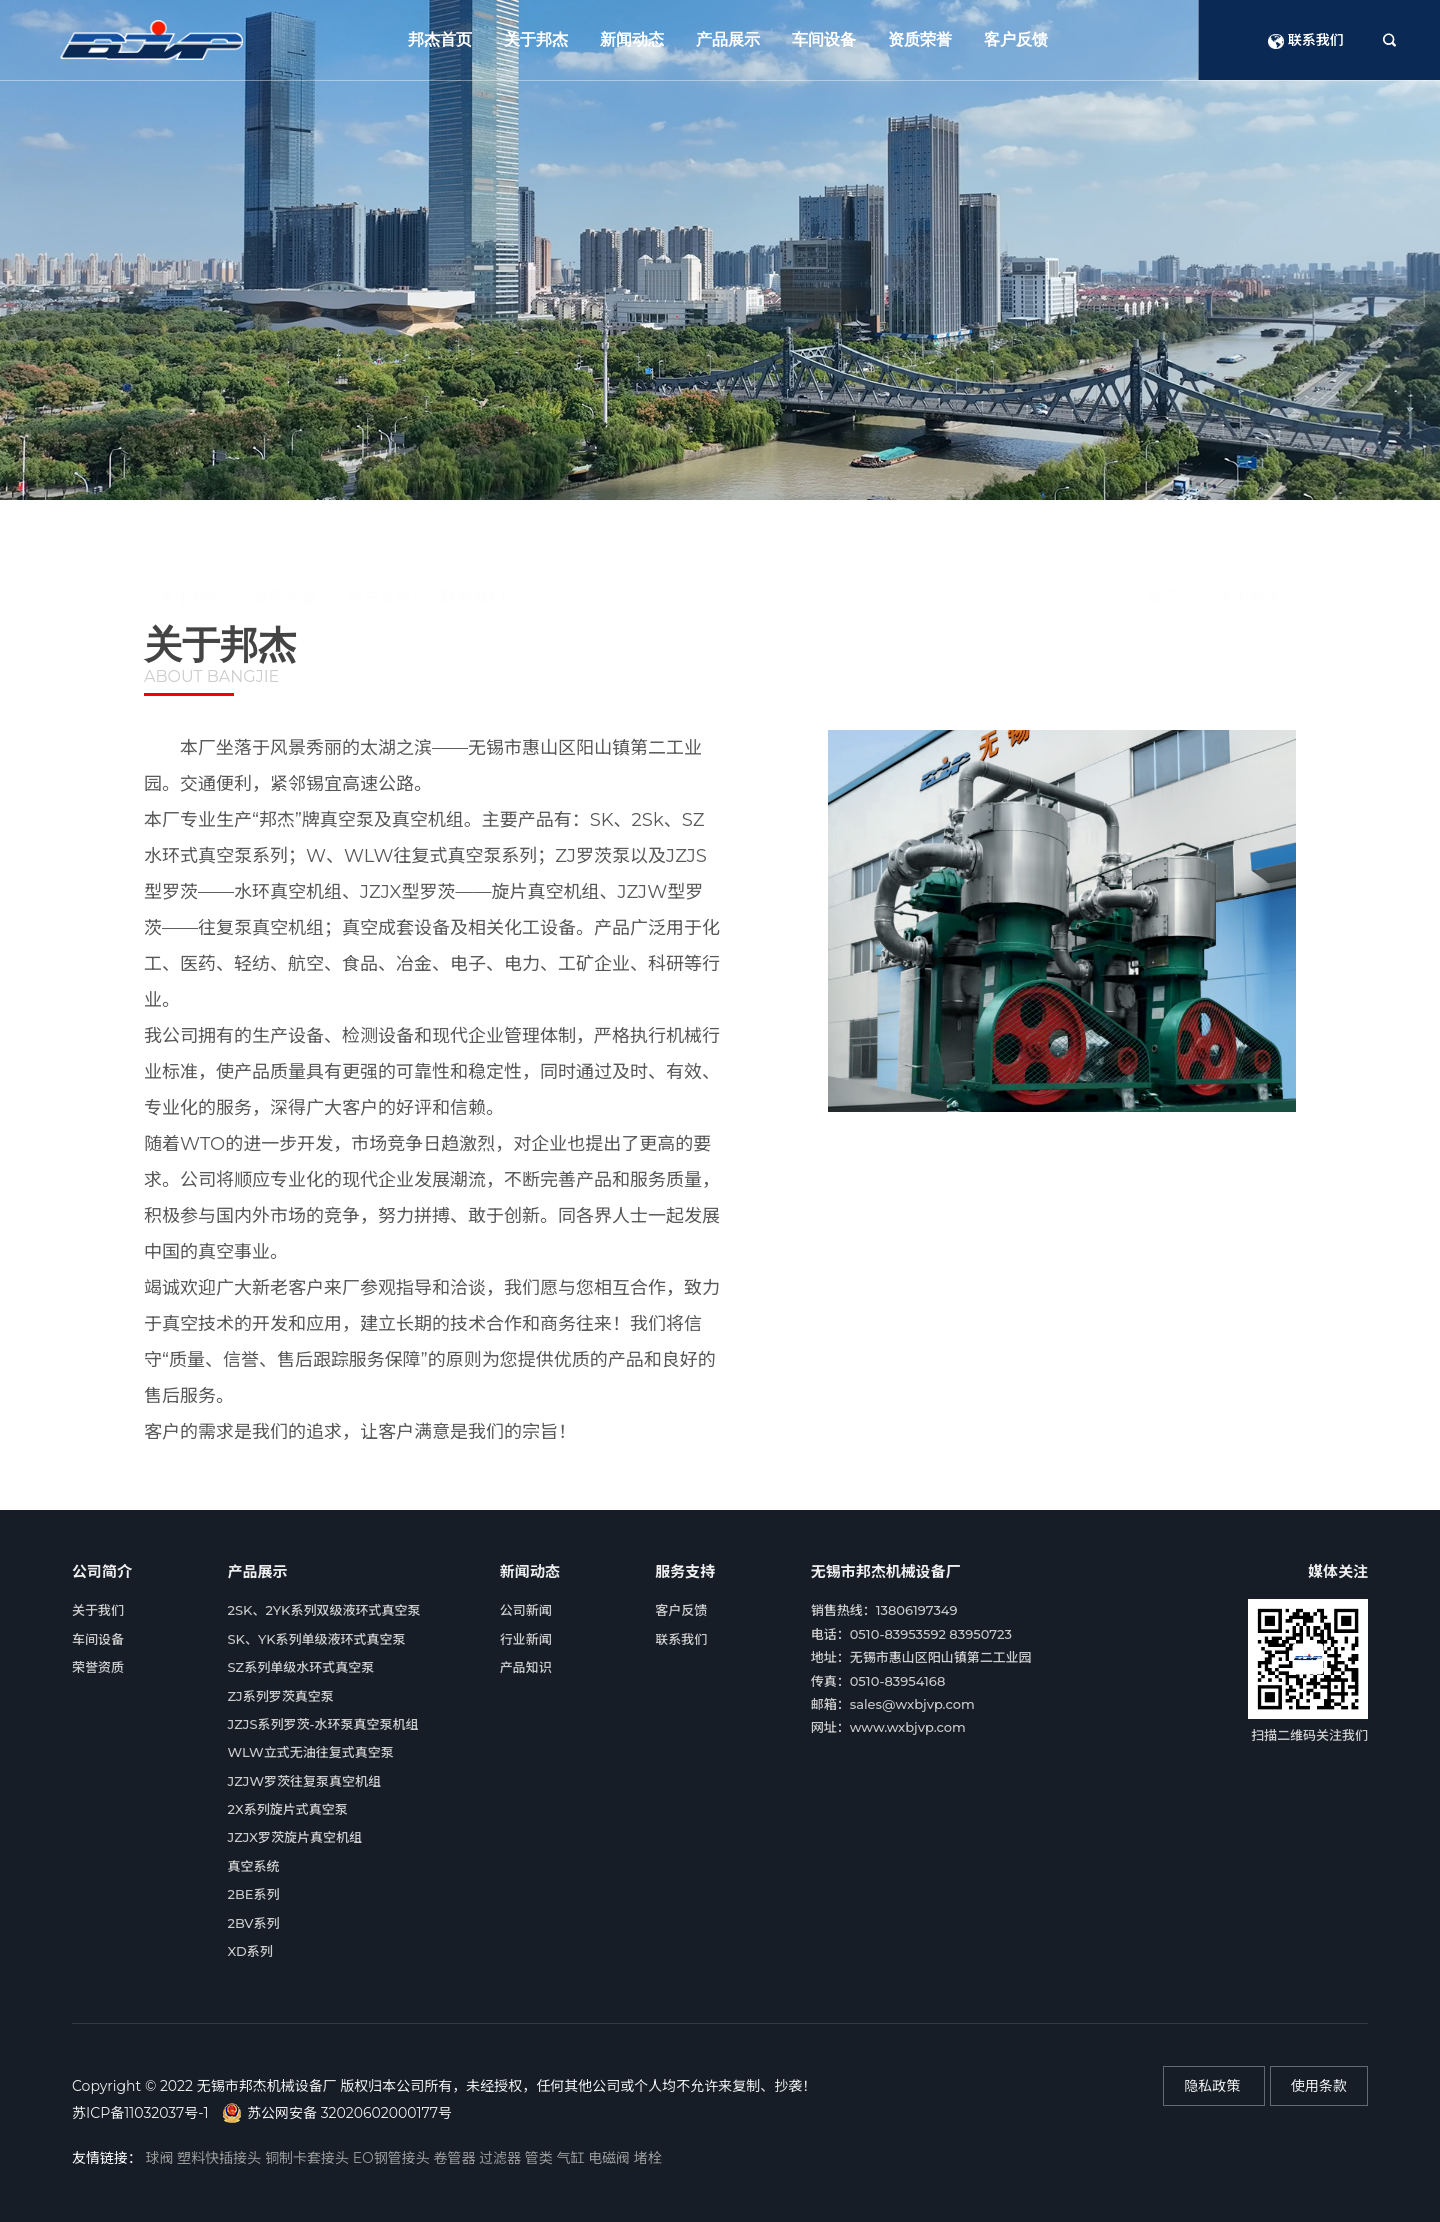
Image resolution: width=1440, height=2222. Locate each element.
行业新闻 (526, 1639)
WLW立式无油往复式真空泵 (311, 1752)
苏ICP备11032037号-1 (140, 2113)
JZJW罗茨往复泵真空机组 (305, 1781)
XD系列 (250, 1951)
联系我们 (1306, 40)
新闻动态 (632, 39)
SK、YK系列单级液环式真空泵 (317, 1639)
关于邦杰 (536, 39)
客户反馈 (1016, 39)
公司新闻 (526, 1610)
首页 (1152, 534)
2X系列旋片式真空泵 (288, 1809)
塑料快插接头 (221, 2158)
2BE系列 (254, 1894)
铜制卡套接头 (309, 2158)
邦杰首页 (440, 39)
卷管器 (456, 2158)
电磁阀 (611, 2158)
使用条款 (1319, 2086)
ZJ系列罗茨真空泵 (281, 1696)
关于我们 (98, 1610)
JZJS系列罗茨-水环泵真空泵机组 (323, 1724)
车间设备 (824, 39)
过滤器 (502, 2158)
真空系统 (254, 1866)
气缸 (572, 2158)
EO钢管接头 (393, 2158)
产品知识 (526, 1667)
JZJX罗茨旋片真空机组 (295, 1837)
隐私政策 (1214, 2086)
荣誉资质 (98, 1667)
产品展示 (728, 39)
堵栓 (648, 2158)
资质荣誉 (920, 39)
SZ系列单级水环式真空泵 (301, 1667)
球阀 (162, 2158)
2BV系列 (254, 1923)
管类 (541, 2158)
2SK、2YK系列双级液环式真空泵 (324, 1610)
